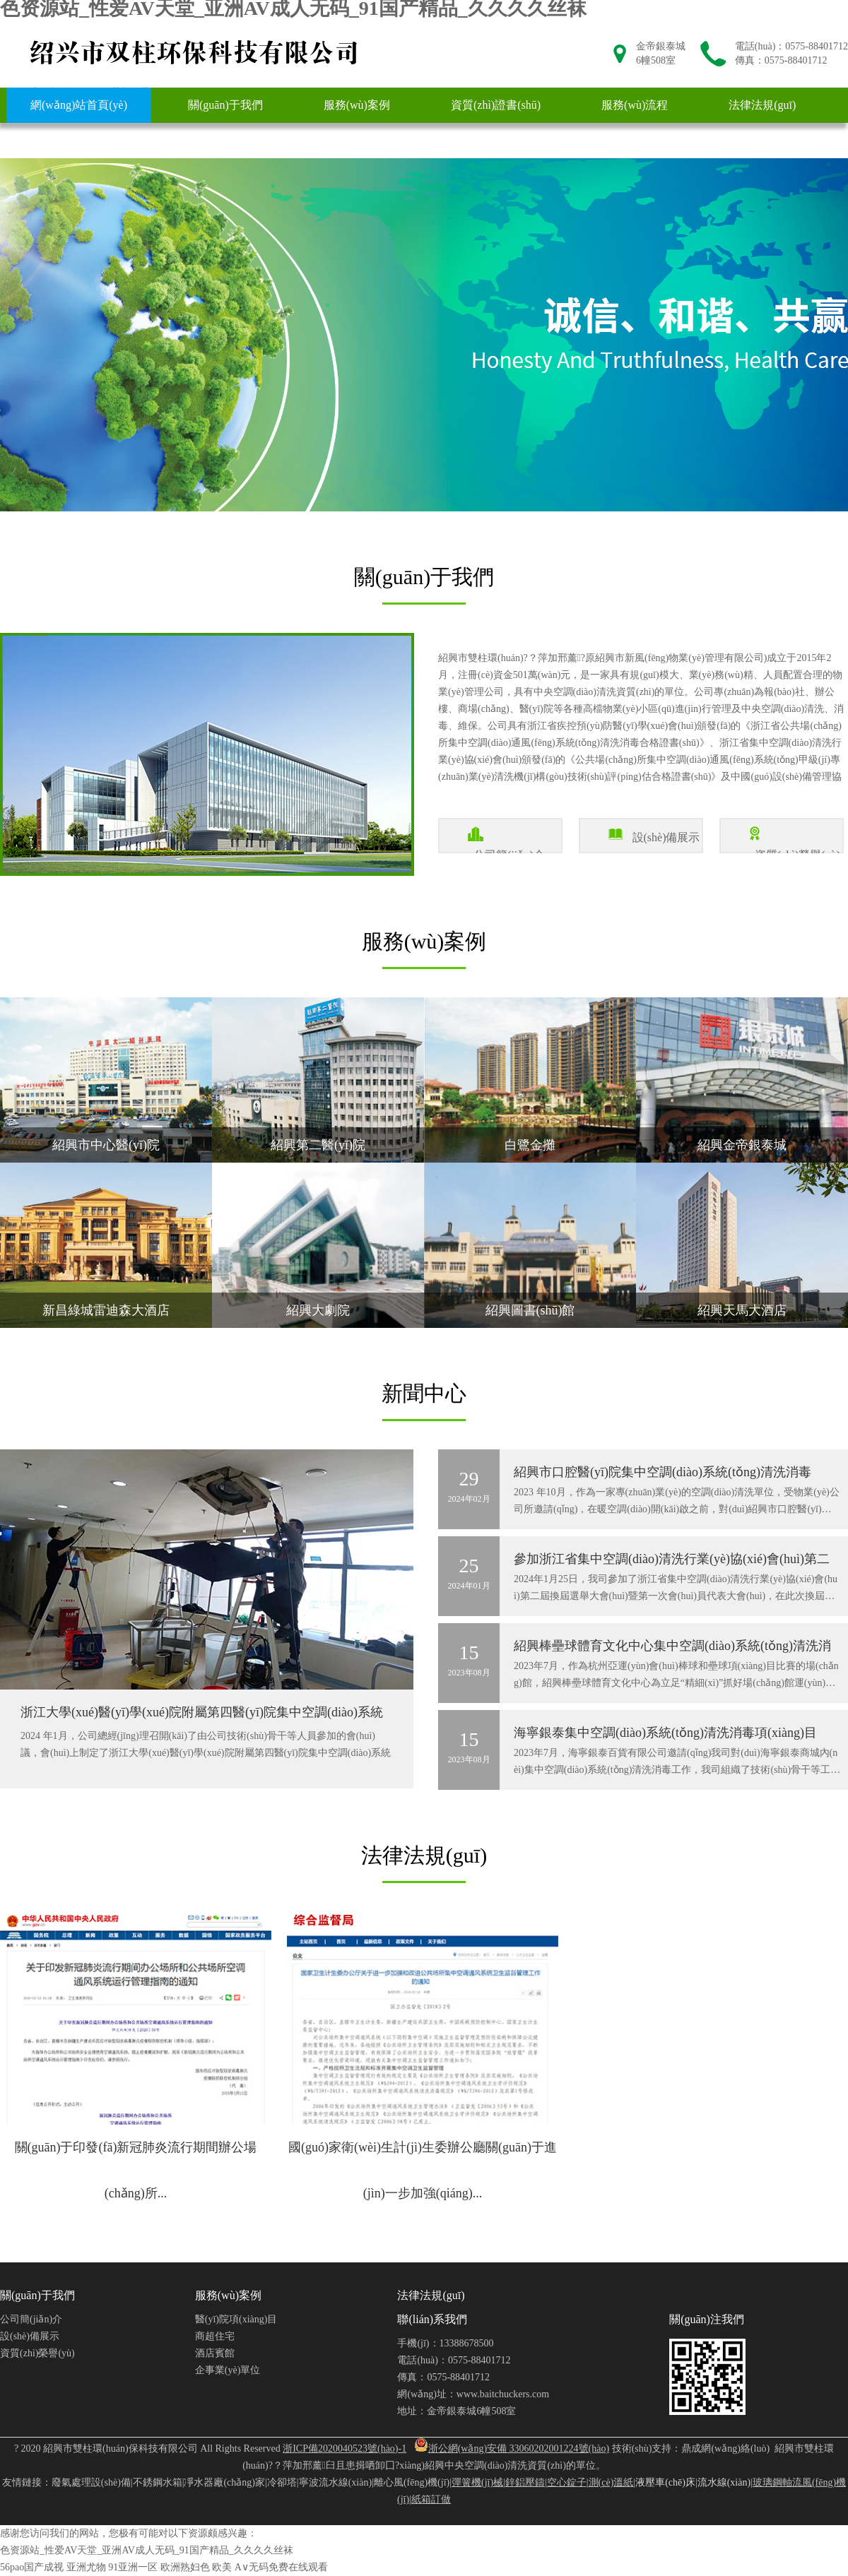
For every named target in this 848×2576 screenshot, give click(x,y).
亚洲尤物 (86, 2567)
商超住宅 (215, 2336)
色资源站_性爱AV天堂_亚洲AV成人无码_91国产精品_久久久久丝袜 (146, 2550)
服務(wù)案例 (357, 105)
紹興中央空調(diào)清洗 (476, 2465)
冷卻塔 (282, 2482)
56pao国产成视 (32, 2567)
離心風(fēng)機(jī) (411, 2482)
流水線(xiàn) (723, 2482)
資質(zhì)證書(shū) (496, 105)
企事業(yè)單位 (228, 2370)
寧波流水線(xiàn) (335, 2482)
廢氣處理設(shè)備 (91, 2482)
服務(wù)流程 (634, 105)
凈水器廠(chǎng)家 (224, 2482)
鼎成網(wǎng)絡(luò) (725, 2448)
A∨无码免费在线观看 (281, 2567)
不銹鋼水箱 (157, 2482)
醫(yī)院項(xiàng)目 (236, 2319)
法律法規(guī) (762, 105)
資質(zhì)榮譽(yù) (37, 2353)
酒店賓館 (215, 2353)
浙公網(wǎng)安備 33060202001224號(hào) (511, 2448)
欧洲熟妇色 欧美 (196, 2567)
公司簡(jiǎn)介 (31, 2319)
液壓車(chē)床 (665, 2482)
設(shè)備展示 (29, 2336)
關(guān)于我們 (225, 105)
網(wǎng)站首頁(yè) (78, 105)
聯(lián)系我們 (171, 140)
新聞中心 (53, 140)
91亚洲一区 (133, 2567)
